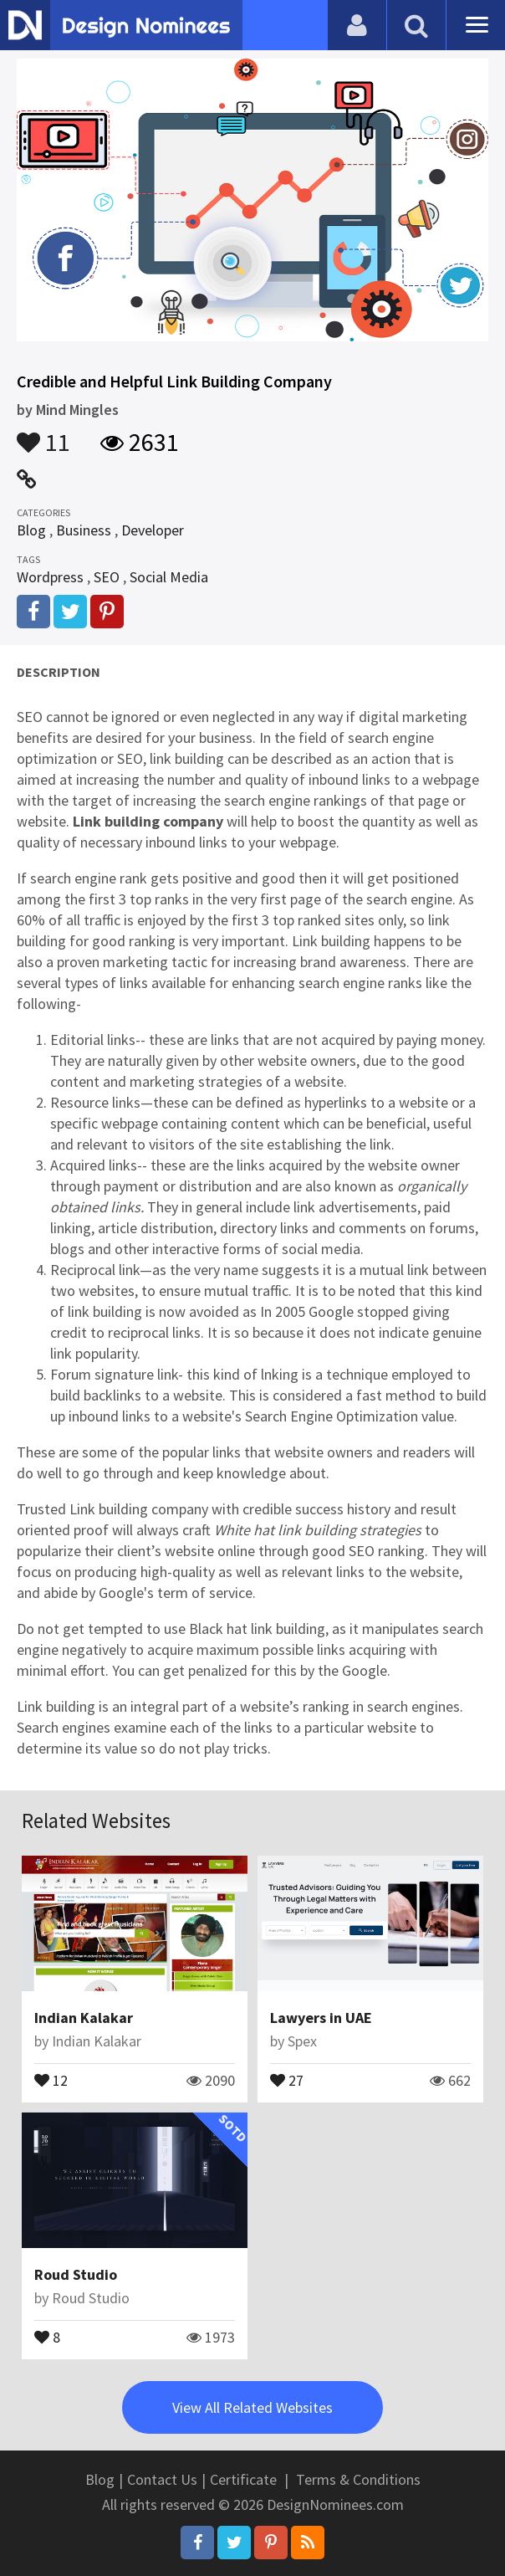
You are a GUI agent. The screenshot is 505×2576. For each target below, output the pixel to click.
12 (51, 2079)
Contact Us (162, 2479)
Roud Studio (75, 2274)
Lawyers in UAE (321, 2017)
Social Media (169, 576)
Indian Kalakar (83, 2017)
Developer (152, 530)
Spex (302, 2041)
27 (287, 2079)
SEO (107, 576)
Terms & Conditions (358, 2479)
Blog (31, 530)
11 (43, 434)
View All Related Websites (252, 2407)
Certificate (243, 2479)
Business (83, 530)
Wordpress (50, 576)
